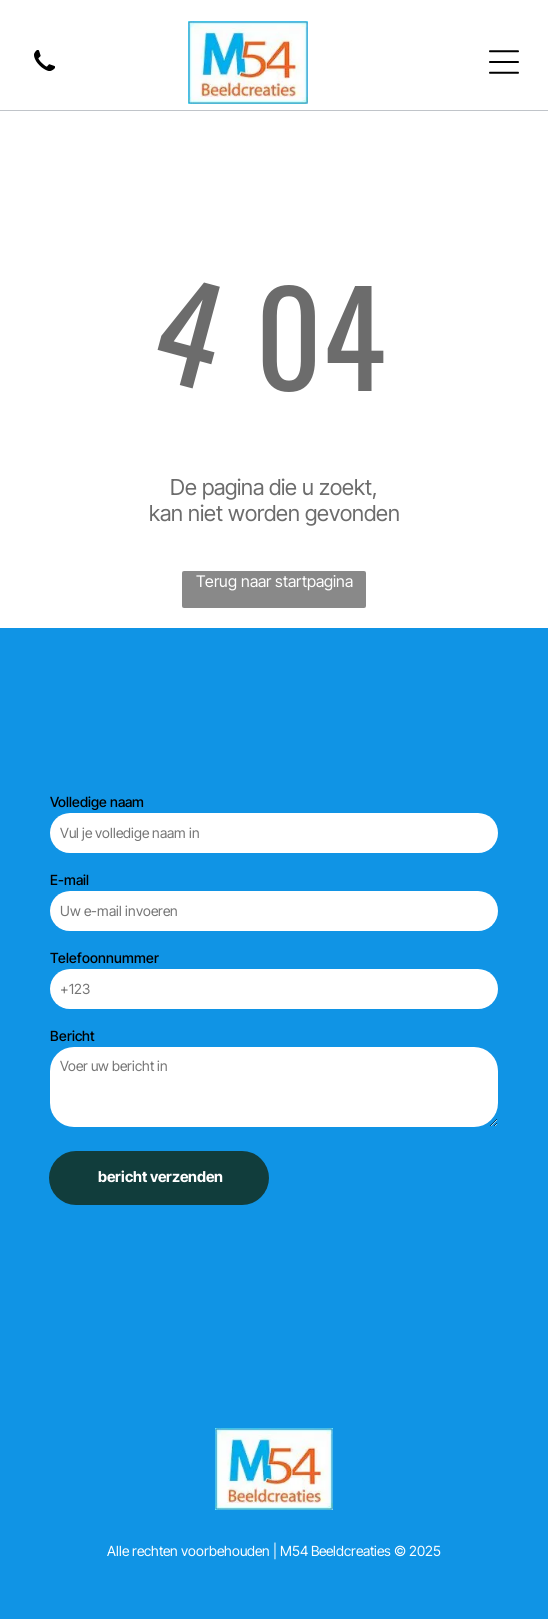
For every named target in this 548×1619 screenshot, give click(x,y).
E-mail (69, 879)
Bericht (72, 1035)
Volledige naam (97, 801)
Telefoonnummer (104, 957)
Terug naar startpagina (274, 581)
